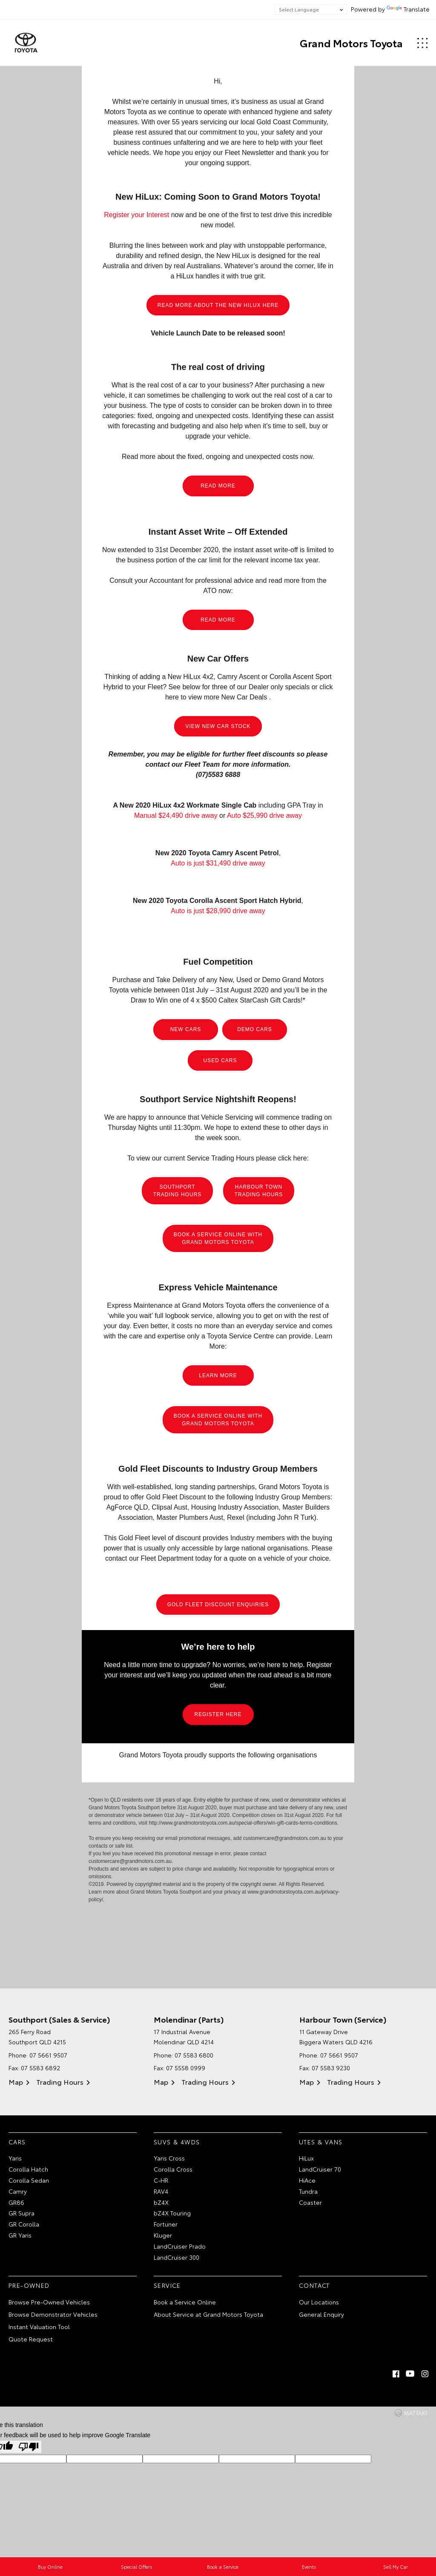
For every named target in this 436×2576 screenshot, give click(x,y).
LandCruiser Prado (180, 2246)
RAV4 (161, 2191)
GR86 (16, 2202)
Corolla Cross (173, 2169)
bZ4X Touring (172, 2213)
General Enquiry (321, 2314)
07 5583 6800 (194, 2055)
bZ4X (161, 2202)
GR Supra (21, 2213)
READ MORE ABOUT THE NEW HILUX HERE (218, 305)
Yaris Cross (169, 2158)
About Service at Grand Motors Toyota (208, 2314)
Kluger (163, 2235)
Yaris (15, 2158)
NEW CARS (185, 1030)
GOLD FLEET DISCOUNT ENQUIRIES (218, 1604)
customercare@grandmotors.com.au (284, 1839)
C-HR (161, 2180)
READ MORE (218, 486)
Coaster (310, 2202)
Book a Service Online (185, 2302)
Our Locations (319, 2302)
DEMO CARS (254, 1030)
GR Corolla (24, 2224)
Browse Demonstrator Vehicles (53, 2314)
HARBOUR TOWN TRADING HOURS (259, 1191)
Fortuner (166, 2224)
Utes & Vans (320, 2142)
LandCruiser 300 (176, 2257)
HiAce (307, 2180)
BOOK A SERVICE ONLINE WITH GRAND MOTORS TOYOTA (218, 1238)
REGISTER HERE (217, 1714)
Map (16, 2082)
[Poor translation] (28, 2447)
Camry (18, 2191)
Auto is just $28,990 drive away (218, 911)
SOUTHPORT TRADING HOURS (177, 1191)
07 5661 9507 (48, 2055)
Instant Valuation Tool (39, 2326)
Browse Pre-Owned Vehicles (49, 2302)
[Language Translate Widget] (311, 9)
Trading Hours (59, 2082)
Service (167, 2285)
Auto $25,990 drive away (264, 816)
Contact (314, 2285)
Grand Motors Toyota (350, 43)
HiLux (306, 2158)
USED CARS (220, 1060)
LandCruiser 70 (320, 2169)
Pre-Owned (29, 2285)
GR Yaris (20, 2235)
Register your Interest (136, 214)
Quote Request (31, 2339)
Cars (17, 2142)
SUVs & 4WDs (177, 2142)
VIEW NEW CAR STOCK (217, 726)
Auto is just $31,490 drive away (218, 863)
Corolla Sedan (29, 2180)
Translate (408, 9)
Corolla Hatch (28, 2169)
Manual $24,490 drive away (176, 816)
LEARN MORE (218, 1375)
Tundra (308, 2191)
